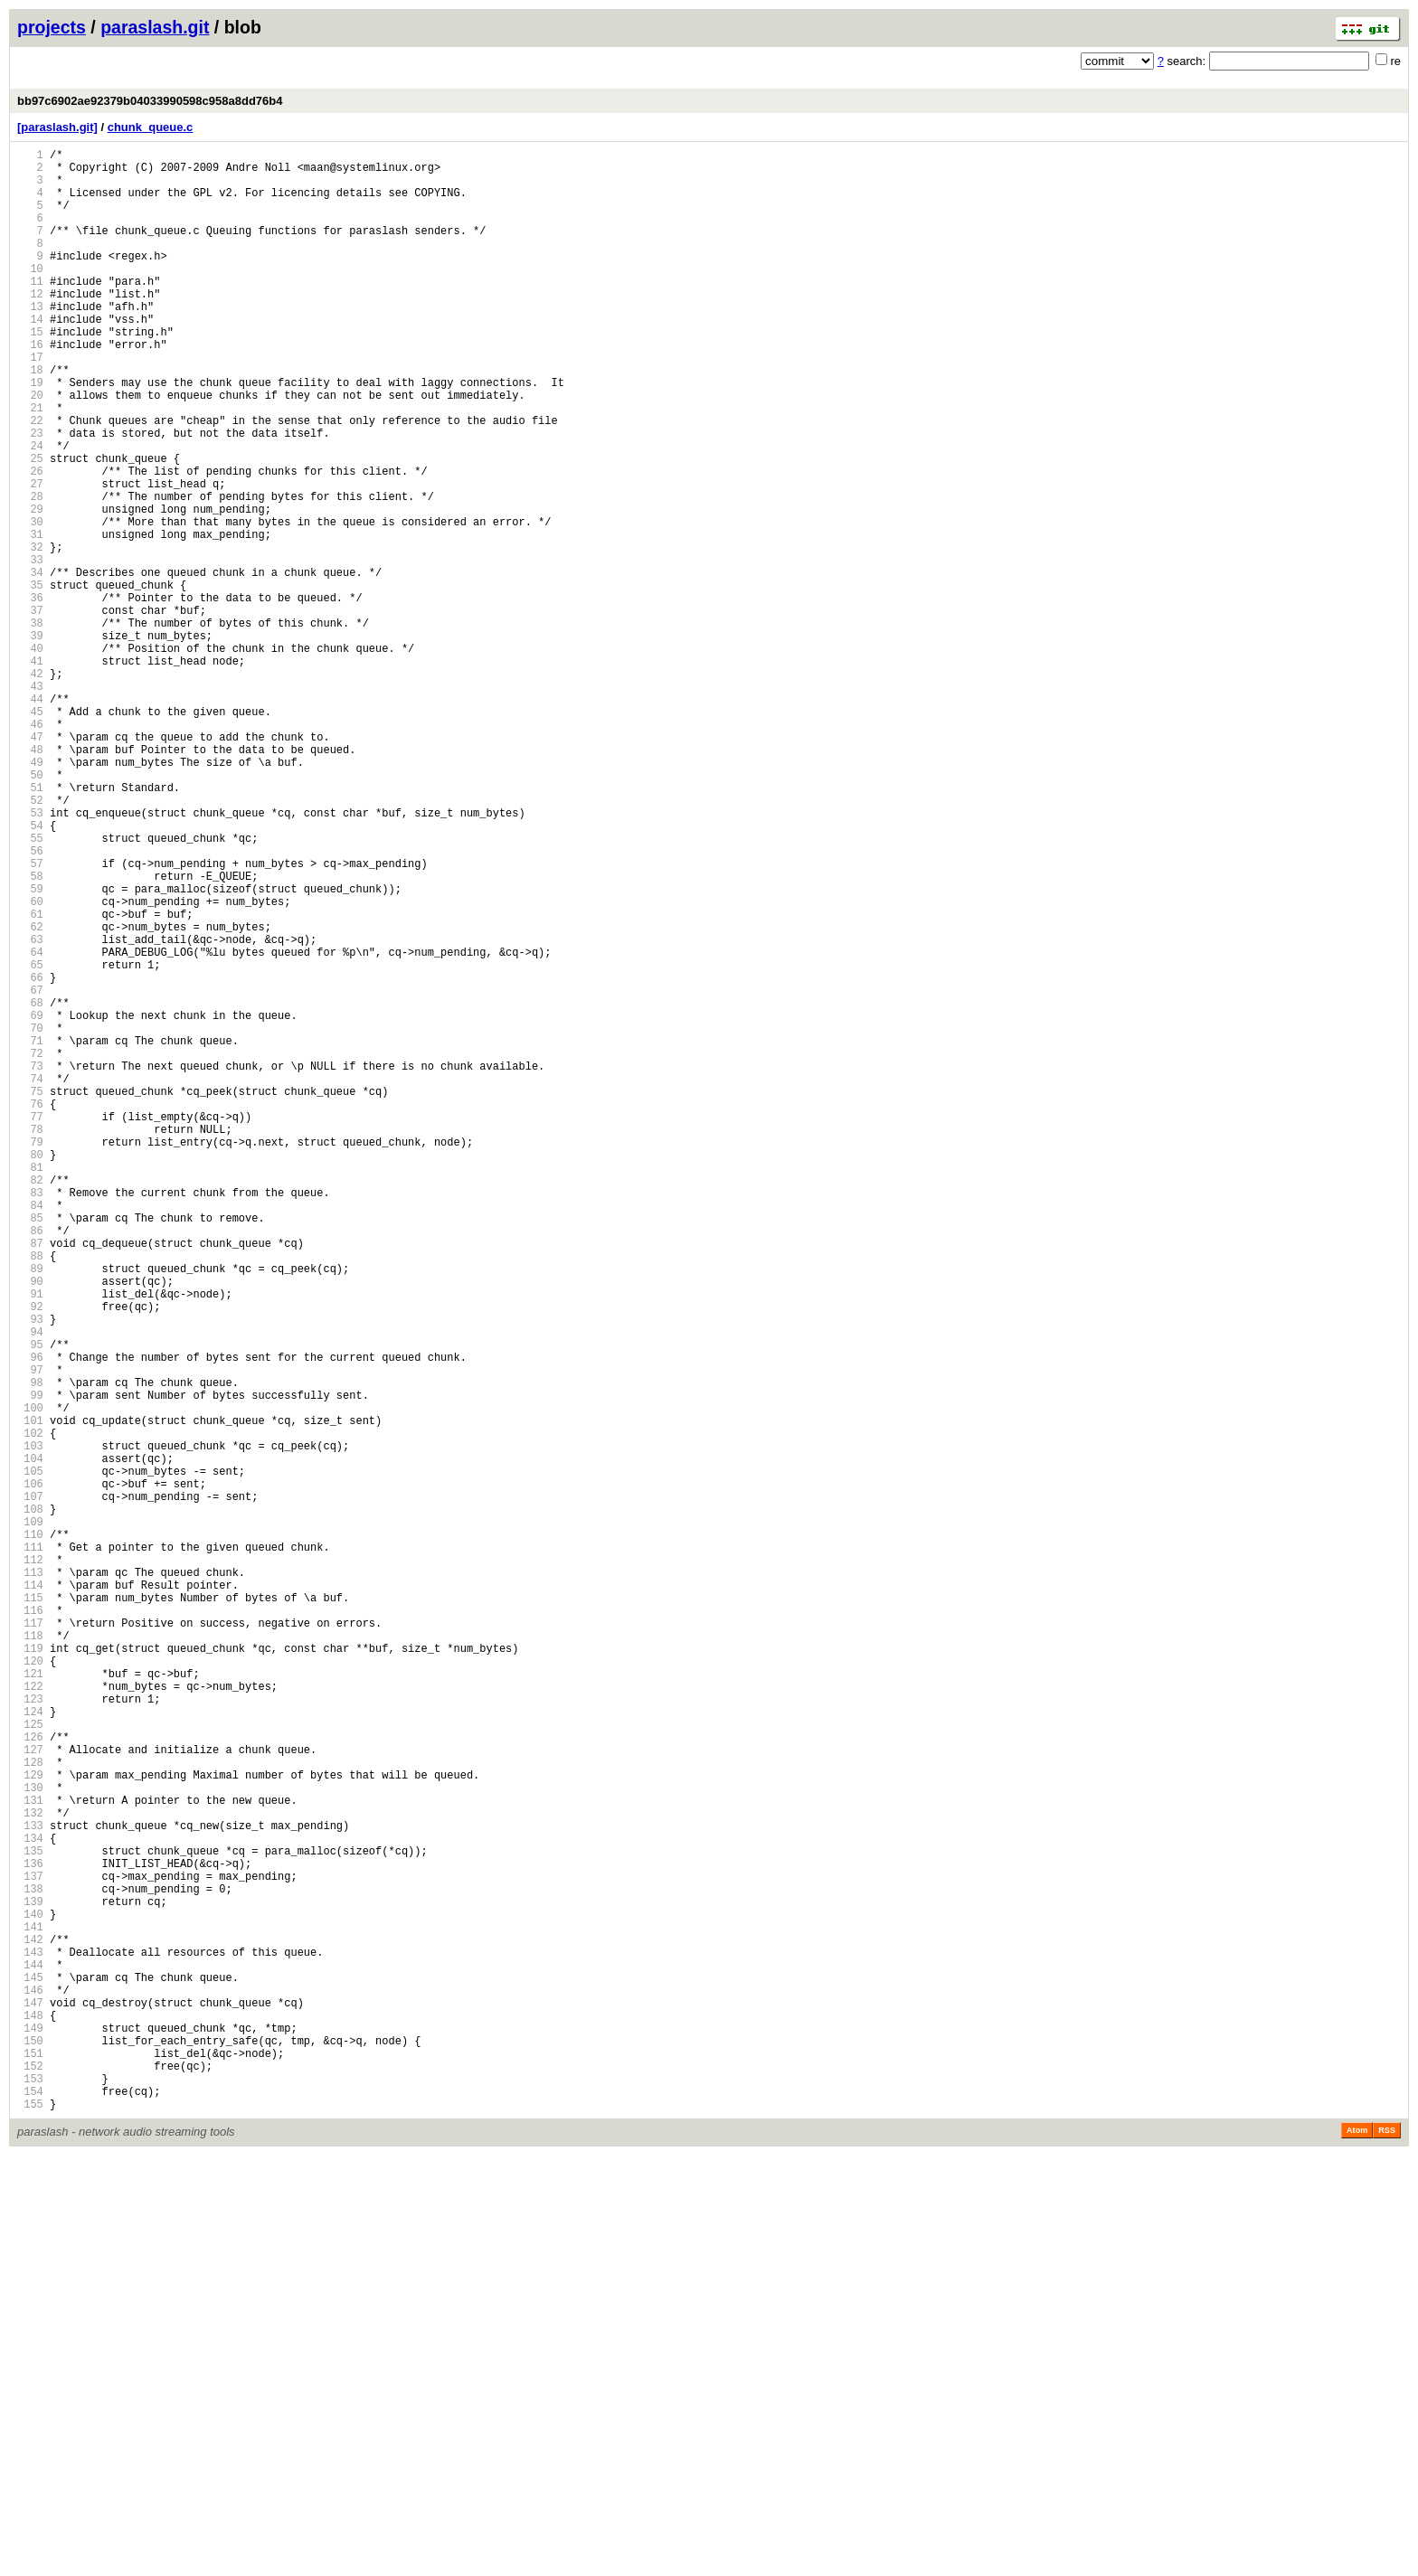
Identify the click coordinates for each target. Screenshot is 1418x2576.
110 (30, 1832)
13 (30, 341)
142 (30, 2324)
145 (30, 2370)
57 (30, 1017)
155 (30, 2524)
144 (30, 2355)
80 (30, 1371)
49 (30, 894)
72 (30, 1248)
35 (30, 679)
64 (30, 1125)
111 (30, 1847)
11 (30, 310)
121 (30, 2001)
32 (30, 633)
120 (30, 1986)
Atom (1357, 2550)
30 (30, 602)
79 (30, 1355)
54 (30, 971)
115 (30, 1909)
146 (30, 2385)
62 (30, 1094)
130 (30, 2139)
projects (51, 27)
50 (30, 910)
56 (30, 1002)
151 (30, 2462)
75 (30, 1294)
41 (30, 771)
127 (30, 2093)
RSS (1386, 2550)
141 (30, 2309)
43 (30, 802)
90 (30, 1525)
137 (30, 2247)
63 (30, 1110)
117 (30, 1940)
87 (30, 1478)
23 (30, 495)
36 (30, 695)
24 (30, 510)
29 (30, 587)
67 (30, 1171)
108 (30, 1801)
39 (30, 741)
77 (30, 1325)
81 (30, 1386)
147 (30, 2401)
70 (30, 1217)
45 (30, 833)
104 (30, 1740)
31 (30, 618)
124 (30, 2047)
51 (30, 925)
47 (30, 864)
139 (30, 2278)
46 (30, 848)
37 (30, 710)
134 (30, 2201)
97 (30, 1632)
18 (30, 418)
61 (30, 1079)
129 (30, 2124)
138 (30, 2262)
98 (30, 1648)
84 (30, 1432)
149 (30, 2431)
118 (30, 1955)
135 (30, 2216)
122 (30, 2016)
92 (30, 1555)
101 (30, 1694)
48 (30, 879)
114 (30, 1893)
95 (30, 1601)
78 (30, 1340)
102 (30, 1709)
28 (30, 572)
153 (30, 2493)
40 (30, 756)
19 (30, 433)
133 (30, 2186)
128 (30, 2109)
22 (30, 479)
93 (30, 1571)
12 (30, 326)
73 (30, 1263)
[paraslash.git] (57, 127)
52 (30, 940)
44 (30, 818)
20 (30, 449)
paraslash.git (154, 27)
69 (30, 1202)
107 (30, 1786)
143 (30, 2339)
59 (30, 1048)
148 (30, 2416)
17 (30, 402)
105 (30, 1755)
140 (30, 2293)
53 (30, 956)
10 (30, 295)
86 (30, 1463)
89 (30, 1509)
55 (30, 987)
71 (30, 1233)
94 (30, 1586)
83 (30, 1417)
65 (30, 1140)
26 (30, 541)
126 (30, 2078)
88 (30, 1494)
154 (30, 2508)
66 (30, 1156)
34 (30, 664)
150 (30, 2447)
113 (30, 1878)
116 (30, 1924)
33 (30, 648)
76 (30, 1309)
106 (30, 1771)
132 (30, 2170)
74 (30, 1279)
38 (30, 725)
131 (30, 2155)
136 (30, 2232)
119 (30, 1970)
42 (30, 787)
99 (30, 1663)
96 (30, 1617)
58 (30, 1033)
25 (30, 525)
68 (30, 1186)
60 (30, 1063)
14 (30, 356)
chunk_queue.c (151, 127)
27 (30, 556)
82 (30, 1402)
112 (30, 1863)
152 (30, 2478)
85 (30, 1448)
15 (30, 372)
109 (30, 1817)
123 (30, 2032)
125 (30, 2063)
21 (30, 464)
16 (30, 387)
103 (30, 1724)
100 (30, 1678)
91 (30, 1540)
